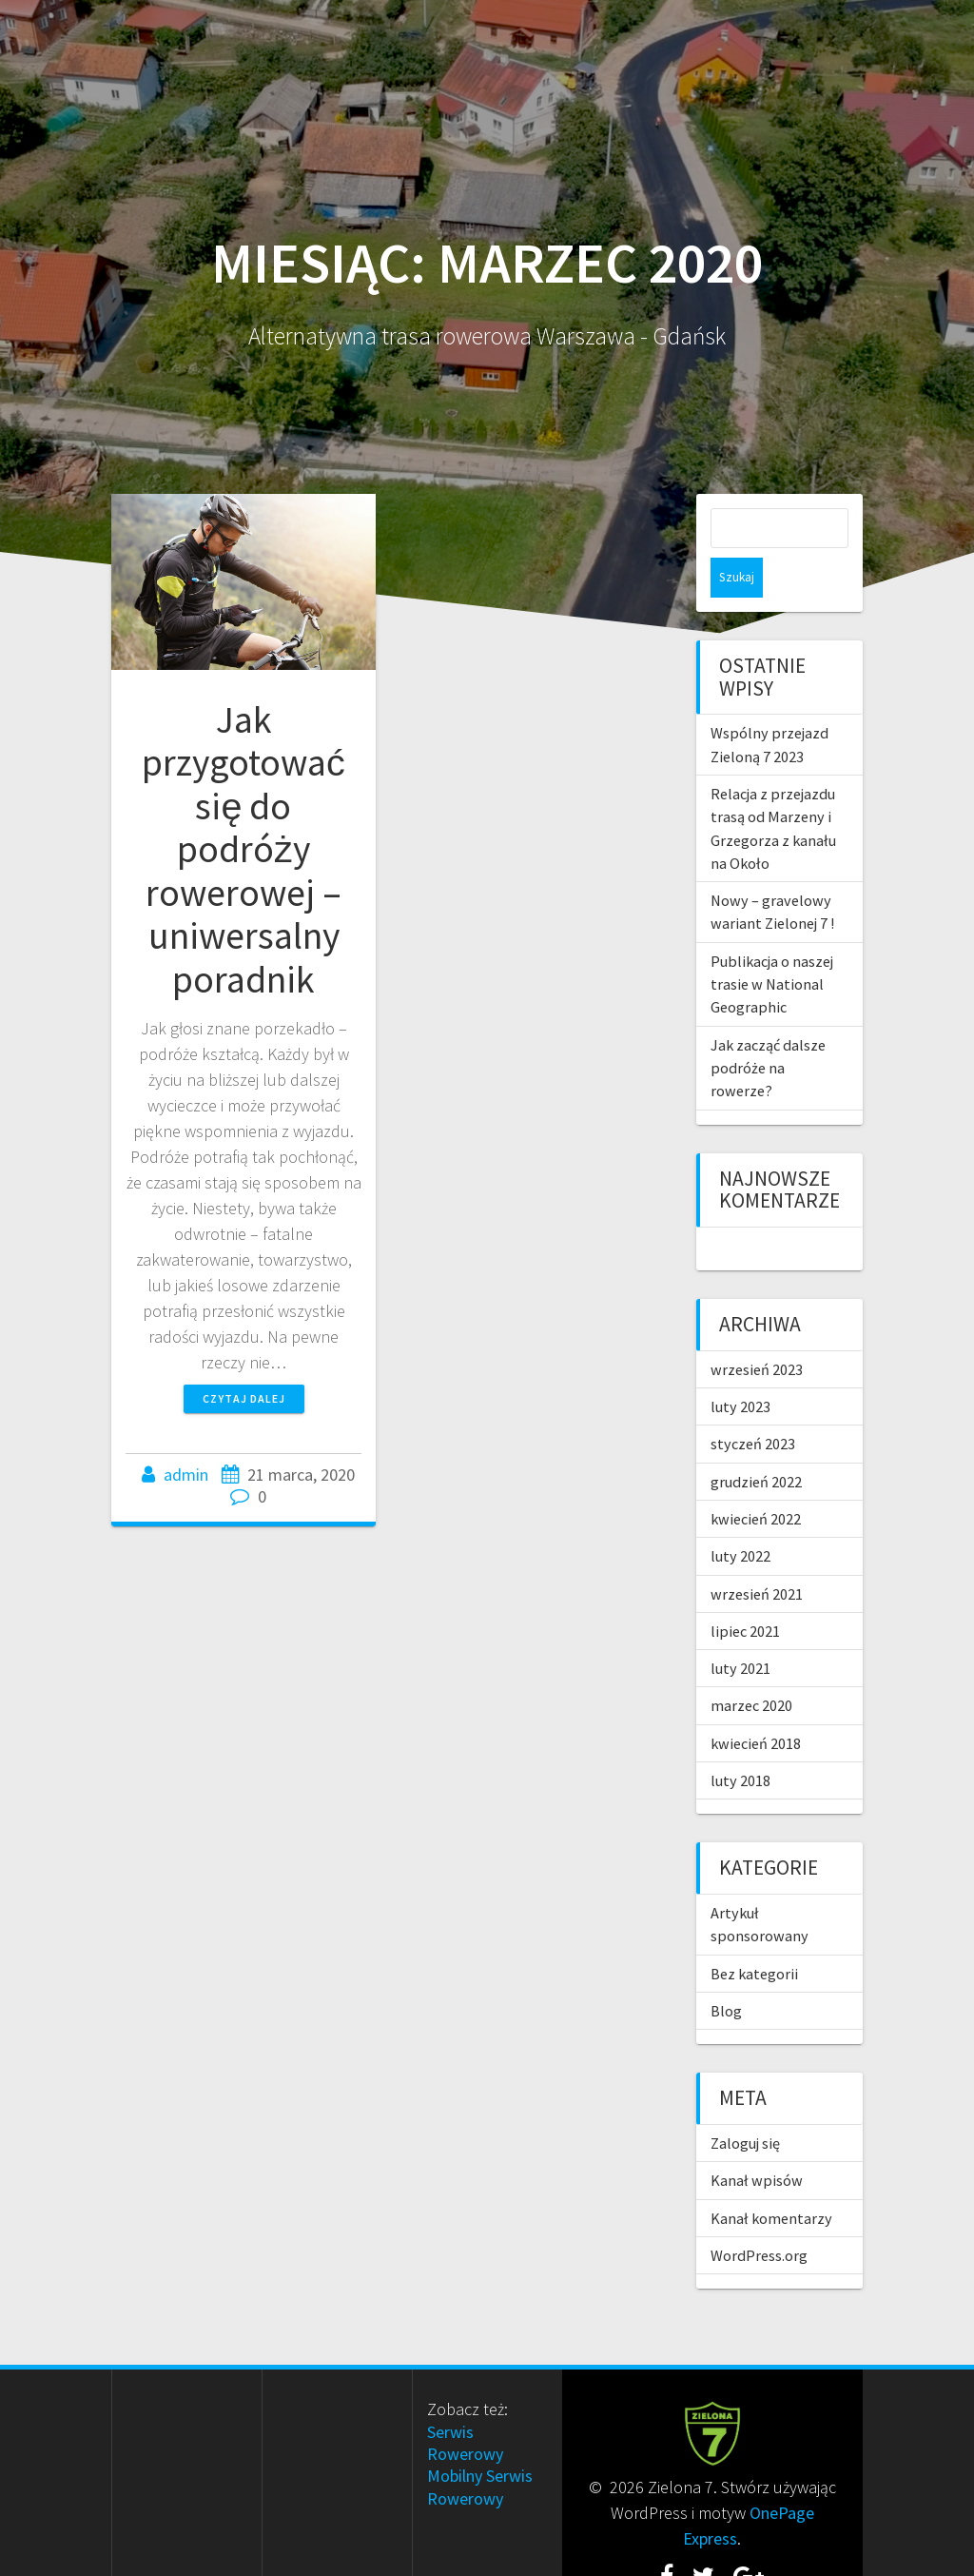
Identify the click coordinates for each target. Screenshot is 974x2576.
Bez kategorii (754, 1933)
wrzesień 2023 (757, 1329)
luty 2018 (740, 1740)
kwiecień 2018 (756, 1703)
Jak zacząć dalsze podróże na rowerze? (768, 1028)
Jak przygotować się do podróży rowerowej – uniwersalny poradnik (243, 849)
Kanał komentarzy (771, 2178)
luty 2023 (740, 1366)
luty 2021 (740, 1628)
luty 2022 (740, 1515)
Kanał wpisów (757, 2140)
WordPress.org (759, 2215)
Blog (726, 1970)
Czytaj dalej (244, 1398)
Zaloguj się (745, 2103)
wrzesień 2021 (757, 1553)
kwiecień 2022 (756, 1478)
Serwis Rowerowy (465, 2403)
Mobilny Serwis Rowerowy (480, 2446)
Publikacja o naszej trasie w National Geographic (772, 944)
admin (186, 1474)
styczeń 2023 (753, 1403)
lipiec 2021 (745, 1591)
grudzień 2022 (756, 1441)
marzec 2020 (751, 1665)
